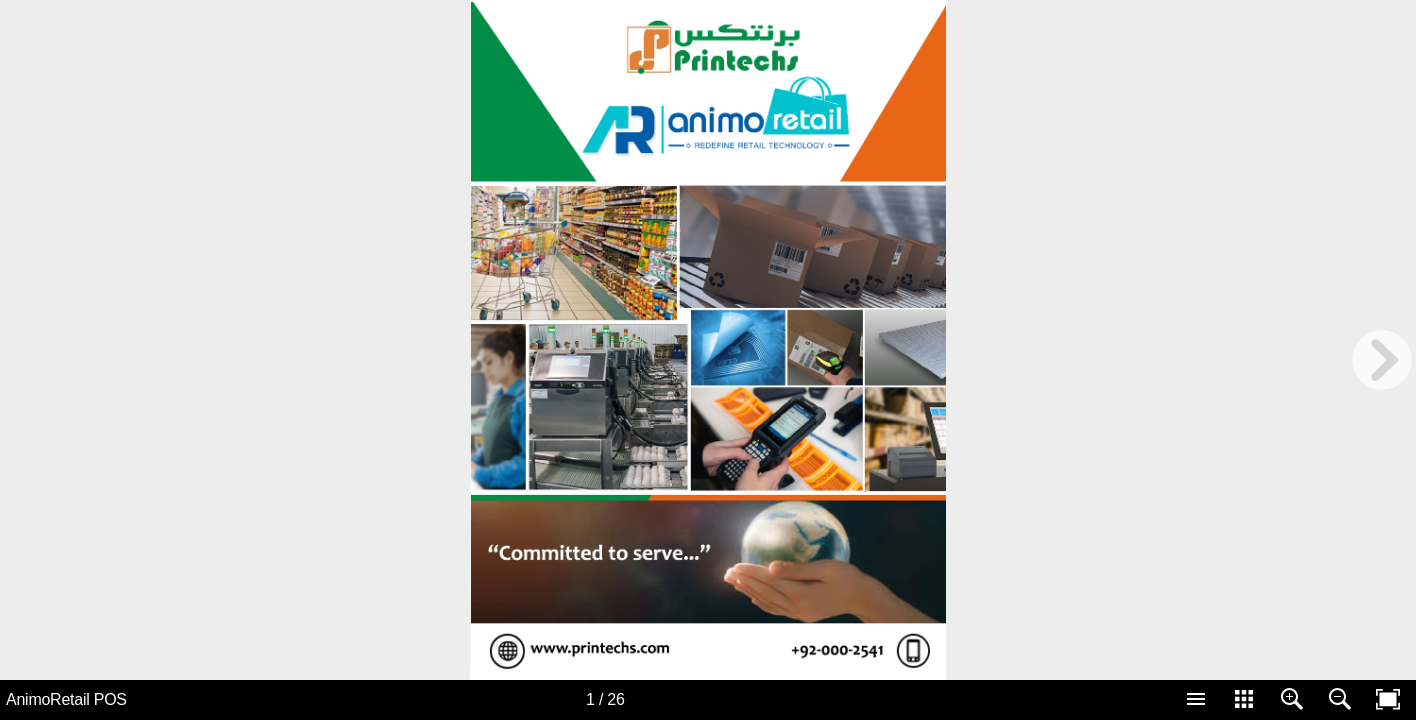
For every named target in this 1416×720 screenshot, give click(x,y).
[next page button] (1382, 360)
